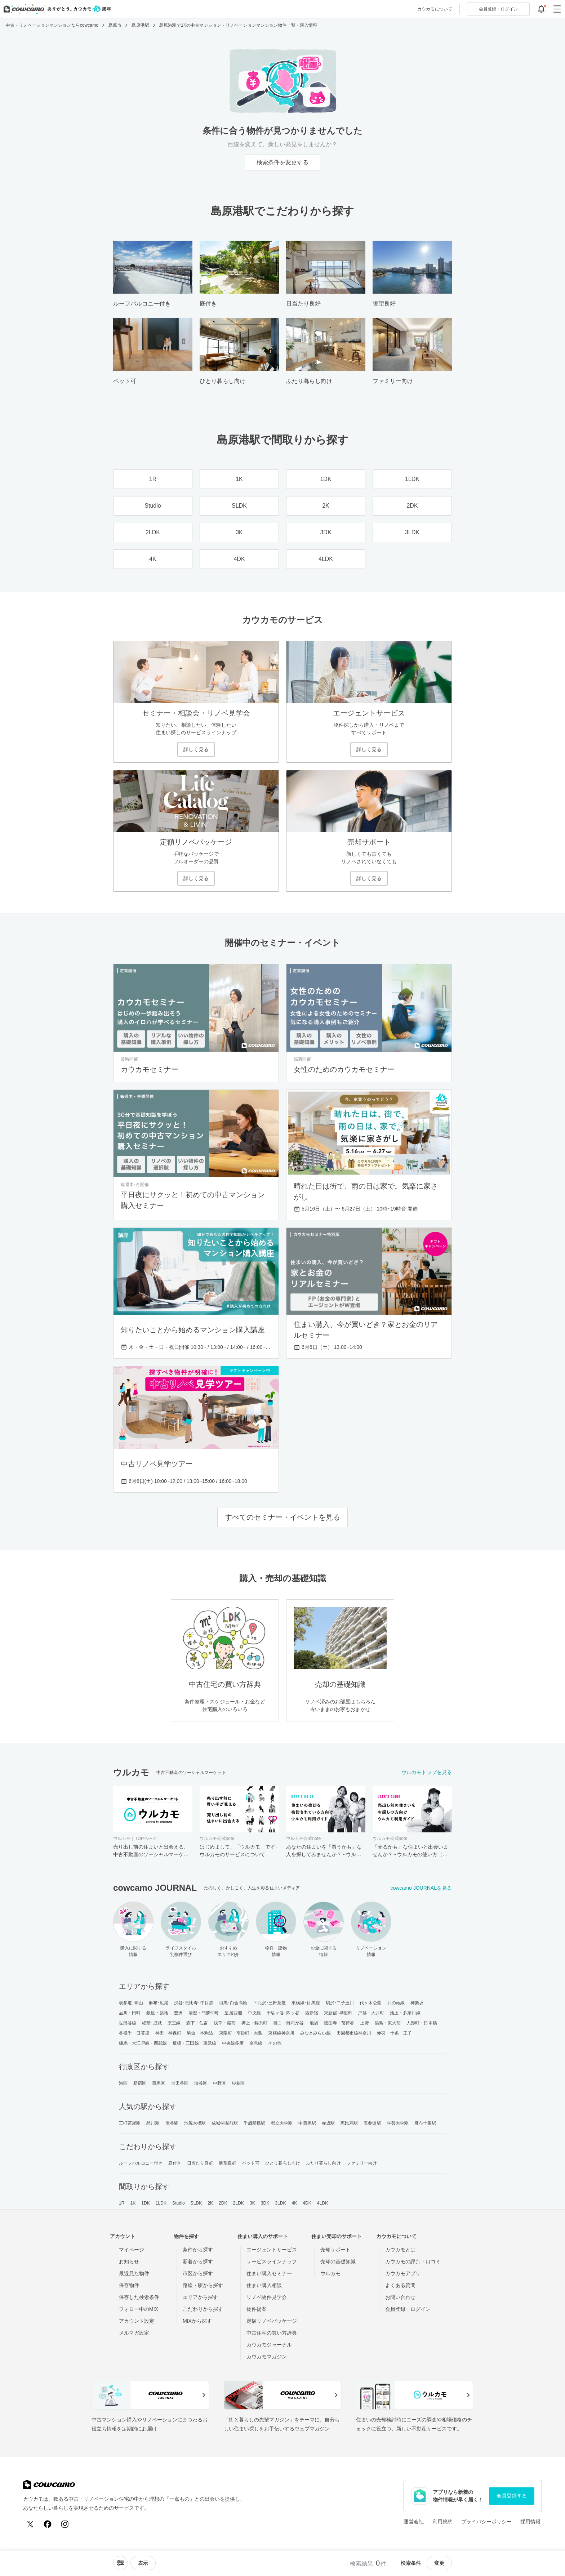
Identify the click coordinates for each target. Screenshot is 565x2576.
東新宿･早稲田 (338, 2012)
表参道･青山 (131, 2002)
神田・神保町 (168, 2033)
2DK (223, 2203)
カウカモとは (400, 2249)
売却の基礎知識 (338, 2261)
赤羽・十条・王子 (394, 2033)
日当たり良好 (200, 2163)
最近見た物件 (134, 2273)
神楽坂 (416, 2002)
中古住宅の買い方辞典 (271, 2333)
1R (122, 2203)
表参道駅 (372, 2123)
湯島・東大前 (388, 2022)
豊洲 (178, 2012)
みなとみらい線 (315, 2033)
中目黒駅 (307, 2123)
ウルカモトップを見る (426, 1772)
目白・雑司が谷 (288, 2022)
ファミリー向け (362, 2163)
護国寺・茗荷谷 (339, 2022)
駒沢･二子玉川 (340, 2002)
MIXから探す (197, 2321)
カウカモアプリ (403, 2273)
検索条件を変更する (282, 162)
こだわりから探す (203, 2309)
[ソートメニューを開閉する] (120, 2563)
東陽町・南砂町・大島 (241, 2033)
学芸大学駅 (398, 2123)
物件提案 (256, 2309)
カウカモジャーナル (269, 2345)
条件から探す (198, 2249)
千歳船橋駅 (255, 2123)
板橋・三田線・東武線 (194, 2043)
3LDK (280, 2203)
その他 (274, 2043)
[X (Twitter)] (30, 2524)
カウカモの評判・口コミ (413, 2261)
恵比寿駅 (349, 2123)
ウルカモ (330, 2273)
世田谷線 (127, 2022)
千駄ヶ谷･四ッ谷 (283, 2012)
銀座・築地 (157, 2012)
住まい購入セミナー (269, 2273)
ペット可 (250, 2163)
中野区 (219, 2083)
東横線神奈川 (281, 2033)
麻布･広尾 (159, 2002)
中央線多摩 (233, 2043)
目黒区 (158, 2083)
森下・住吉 (197, 2022)
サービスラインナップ (271, 2261)
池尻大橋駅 (195, 2123)
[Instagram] (65, 2524)
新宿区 (139, 2083)
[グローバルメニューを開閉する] (557, 9)
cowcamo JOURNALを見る (421, 1888)
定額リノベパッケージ (271, 2321)
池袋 (314, 2022)
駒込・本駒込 (200, 2033)
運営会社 (414, 2521)
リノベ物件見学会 (266, 2297)
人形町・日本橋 (421, 2022)
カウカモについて (434, 9)
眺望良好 (227, 2163)
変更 (439, 2563)
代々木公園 (371, 2002)
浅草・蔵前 (225, 2022)
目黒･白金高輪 (233, 2002)
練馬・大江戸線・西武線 (143, 2043)
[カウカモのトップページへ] (55, 9)
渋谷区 (200, 2083)
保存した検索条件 (139, 2297)
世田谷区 (179, 2083)
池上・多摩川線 (405, 2012)
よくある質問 (400, 2285)
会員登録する (512, 2496)
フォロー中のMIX (138, 2309)
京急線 (255, 2043)
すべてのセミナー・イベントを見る (282, 1517)
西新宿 (311, 2012)
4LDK (322, 2203)
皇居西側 (233, 2012)
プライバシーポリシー (486, 2521)
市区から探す (198, 2273)
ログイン (498, 9)
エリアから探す (200, 2297)
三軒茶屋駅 (130, 2123)
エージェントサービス (271, 2249)
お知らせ (129, 2261)
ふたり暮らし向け (323, 2163)
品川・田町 (130, 2012)
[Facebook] (47, 2524)
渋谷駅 (171, 2123)
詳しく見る (196, 749)
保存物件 (129, 2285)
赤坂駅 (328, 2123)
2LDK (238, 2203)
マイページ (131, 2249)
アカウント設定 (136, 2321)
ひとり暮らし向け (282, 2163)
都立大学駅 (282, 2123)
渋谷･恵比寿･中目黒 (193, 2002)
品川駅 (152, 2123)
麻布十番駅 (425, 2123)
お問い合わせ (400, 2297)
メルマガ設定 (134, 2333)
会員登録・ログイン (408, 2309)
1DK (145, 2203)
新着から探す (198, 2261)
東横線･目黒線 (306, 2002)
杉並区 (238, 2083)
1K (132, 2203)
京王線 (174, 2022)
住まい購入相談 (264, 2285)
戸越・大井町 (371, 2012)
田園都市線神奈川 (354, 2033)
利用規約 (442, 2521)
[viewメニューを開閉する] (143, 2563)
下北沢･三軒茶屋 (269, 2002)
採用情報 (530, 2521)
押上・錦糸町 (254, 2022)
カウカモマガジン (266, 2356)
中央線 (254, 2012)
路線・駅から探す (203, 2285)
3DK (265, 2203)
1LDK (161, 2203)
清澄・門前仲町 (203, 2012)
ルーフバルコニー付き (141, 2163)
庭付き (174, 2163)
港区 (123, 2083)
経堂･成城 (152, 2022)
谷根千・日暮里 (134, 2033)
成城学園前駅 (225, 2123)
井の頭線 (396, 2002)
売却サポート (335, 2249)
